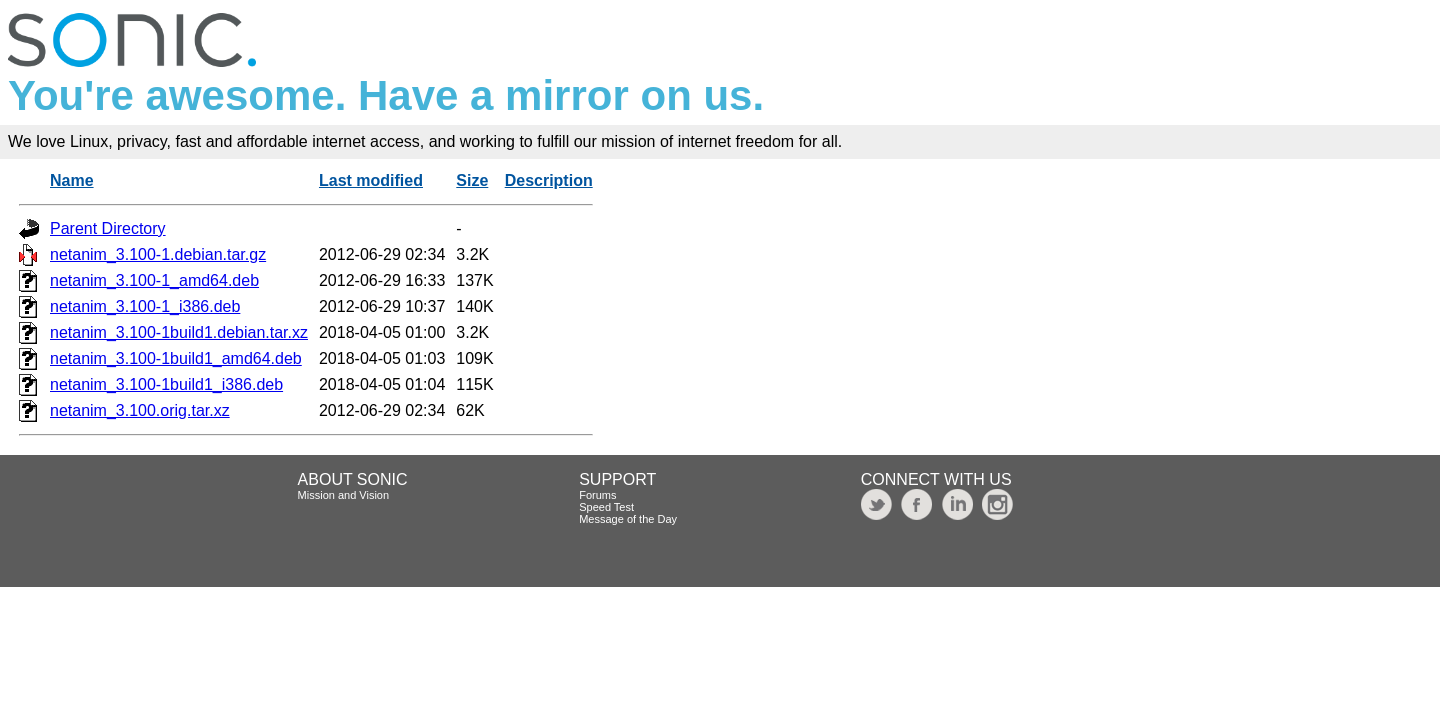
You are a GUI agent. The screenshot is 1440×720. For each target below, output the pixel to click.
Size (472, 180)
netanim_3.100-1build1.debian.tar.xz (179, 332)
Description (549, 180)
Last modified (371, 180)
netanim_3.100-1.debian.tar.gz (158, 254)
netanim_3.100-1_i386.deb (145, 306)
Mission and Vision (344, 495)
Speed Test (606, 507)
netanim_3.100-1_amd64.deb (154, 280)
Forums (597, 495)
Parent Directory (108, 228)
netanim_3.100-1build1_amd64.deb (176, 358)
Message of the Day (628, 519)
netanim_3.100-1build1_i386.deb (166, 384)
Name (72, 180)
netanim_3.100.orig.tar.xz (140, 410)
